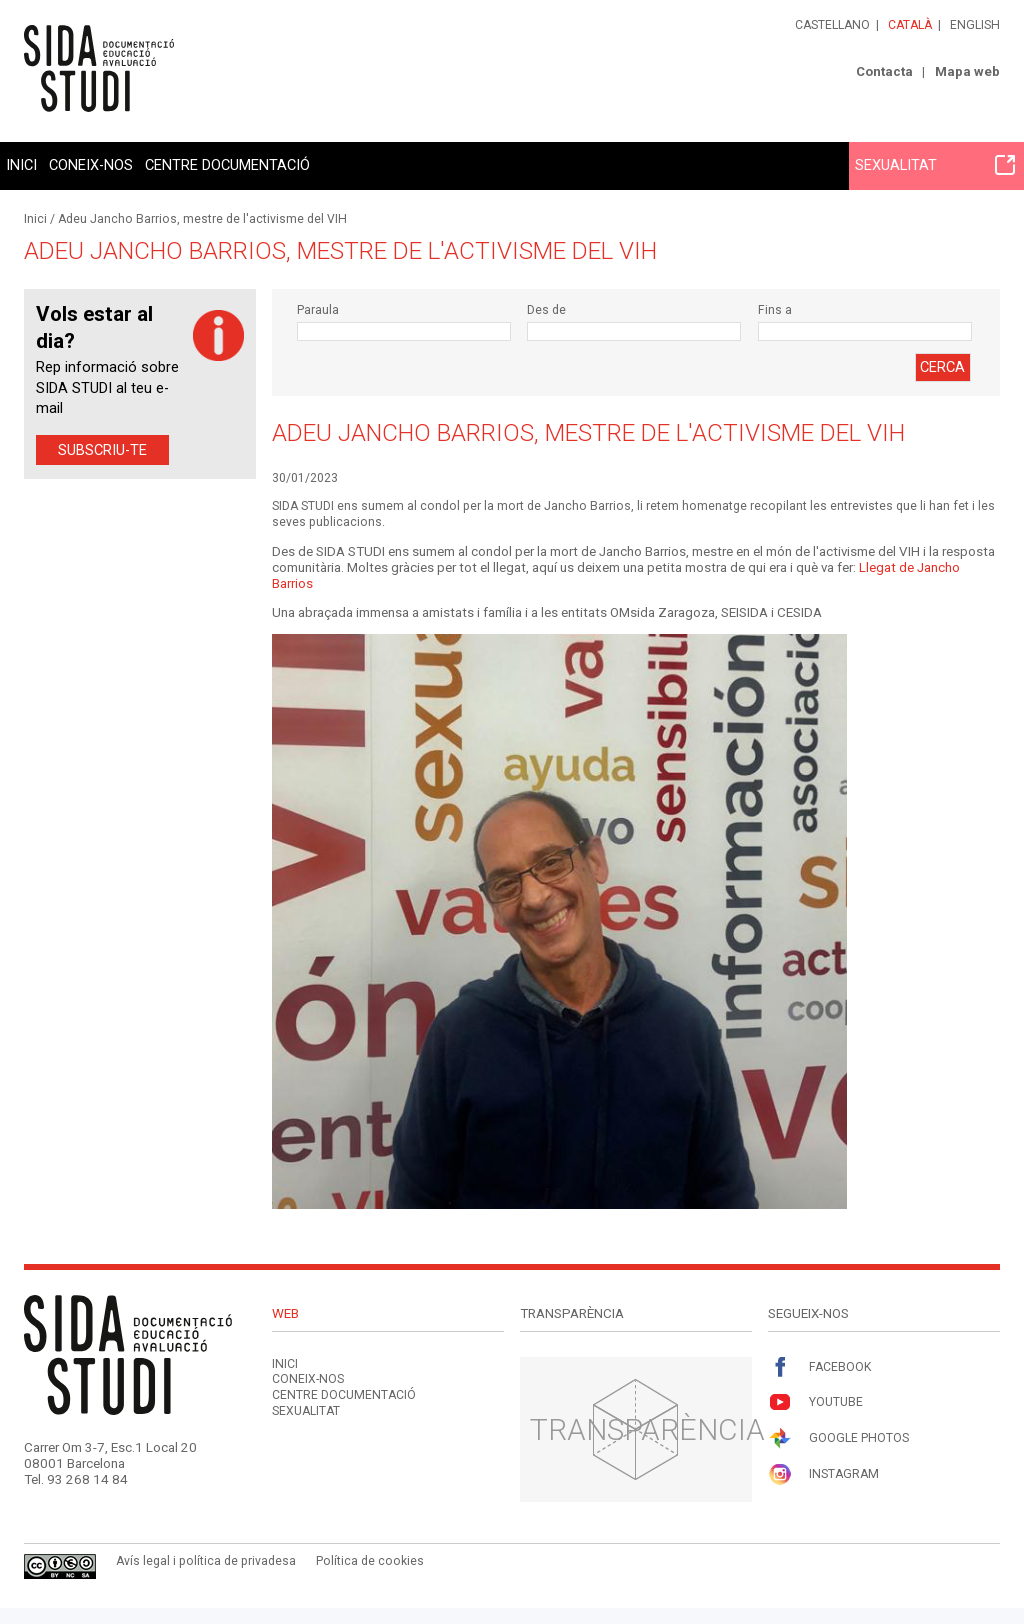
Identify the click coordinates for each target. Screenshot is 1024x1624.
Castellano (832, 25)
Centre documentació (227, 165)
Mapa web (967, 71)
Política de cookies (370, 1561)
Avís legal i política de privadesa (206, 1561)
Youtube (815, 1402)
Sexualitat (935, 165)
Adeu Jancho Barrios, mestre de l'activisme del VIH (202, 219)
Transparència (647, 1429)
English (975, 25)
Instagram (823, 1474)
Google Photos (838, 1438)
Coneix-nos (91, 165)
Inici (21, 165)
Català (910, 25)
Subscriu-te (102, 450)
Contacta (884, 71)
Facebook (819, 1367)
